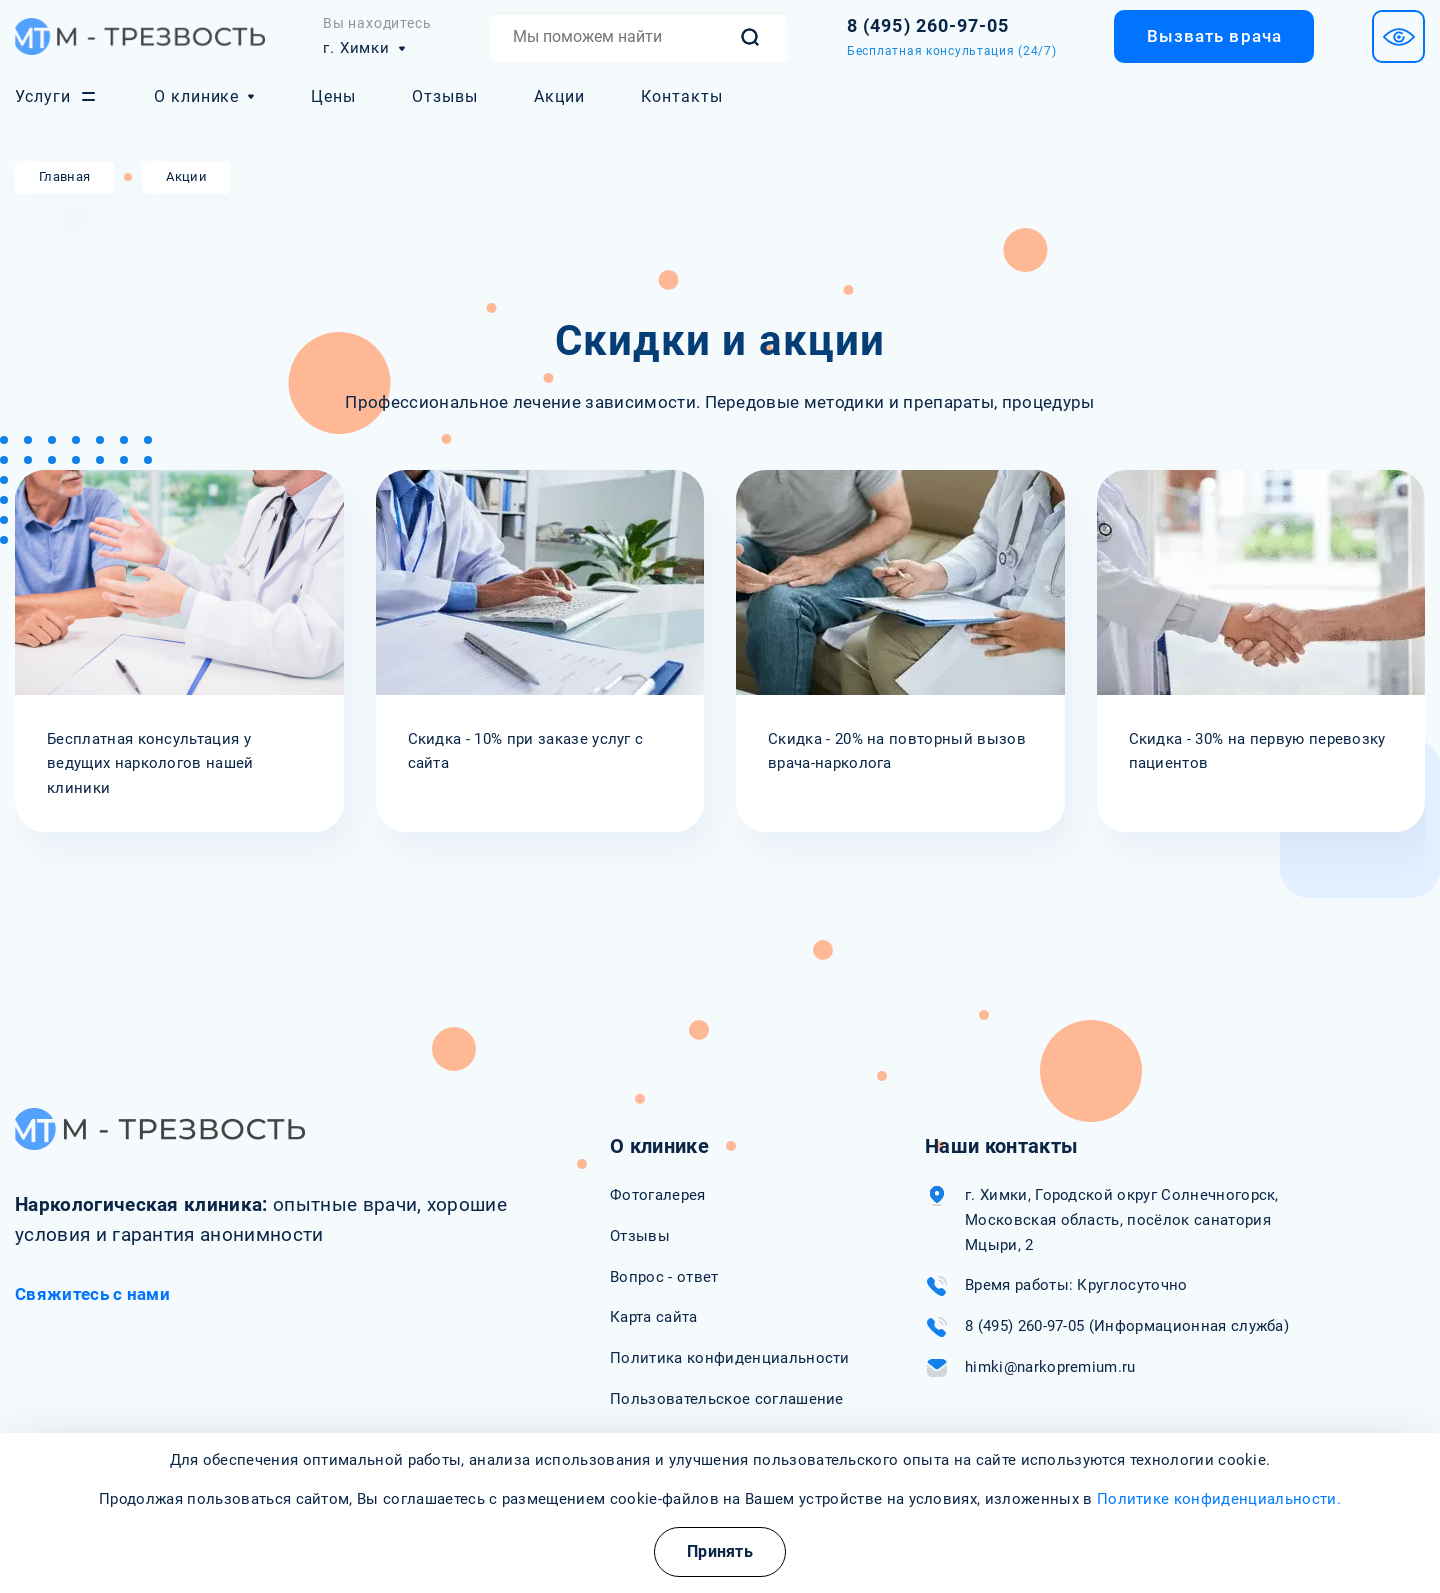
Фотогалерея (658, 1195)
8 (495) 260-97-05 (1024, 1326)
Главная (64, 176)
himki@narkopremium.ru (1050, 1367)
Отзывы (445, 96)
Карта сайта (654, 1317)
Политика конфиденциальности (730, 1358)
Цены (333, 96)
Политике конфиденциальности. (1219, 1499)
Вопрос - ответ (664, 1277)
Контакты (682, 96)
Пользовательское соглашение (727, 1399)
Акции (559, 96)
